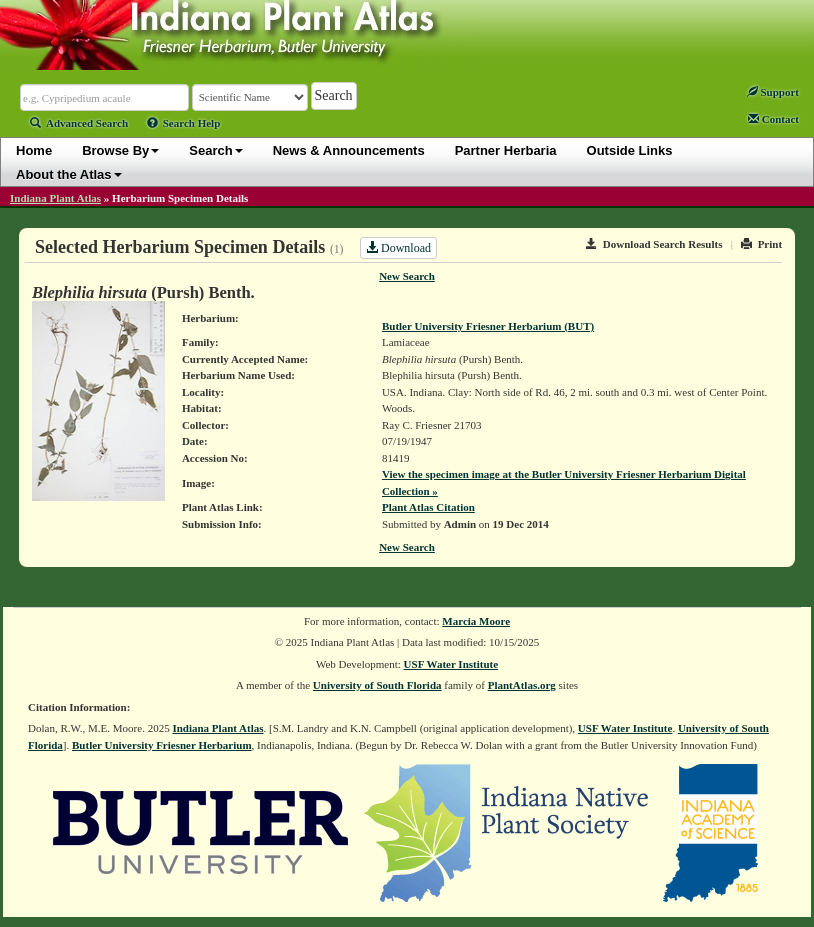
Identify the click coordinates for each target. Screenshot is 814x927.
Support (773, 92)
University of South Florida (377, 685)
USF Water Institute (451, 664)
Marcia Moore (476, 621)
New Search (407, 276)
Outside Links (630, 150)
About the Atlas (69, 174)
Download (398, 248)
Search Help (184, 123)
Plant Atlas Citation (428, 507)
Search (215, 150)
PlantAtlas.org (522, 685)
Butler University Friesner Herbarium (162, 745)
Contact (773, 119)
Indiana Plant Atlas (55, 198)
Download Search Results (654, 244)
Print (761, 244)
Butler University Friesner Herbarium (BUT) (488, 326)
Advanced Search (79, 123)
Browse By (120, 150)
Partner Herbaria (506, 150)
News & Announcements (349, 150)
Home (34, 150)
